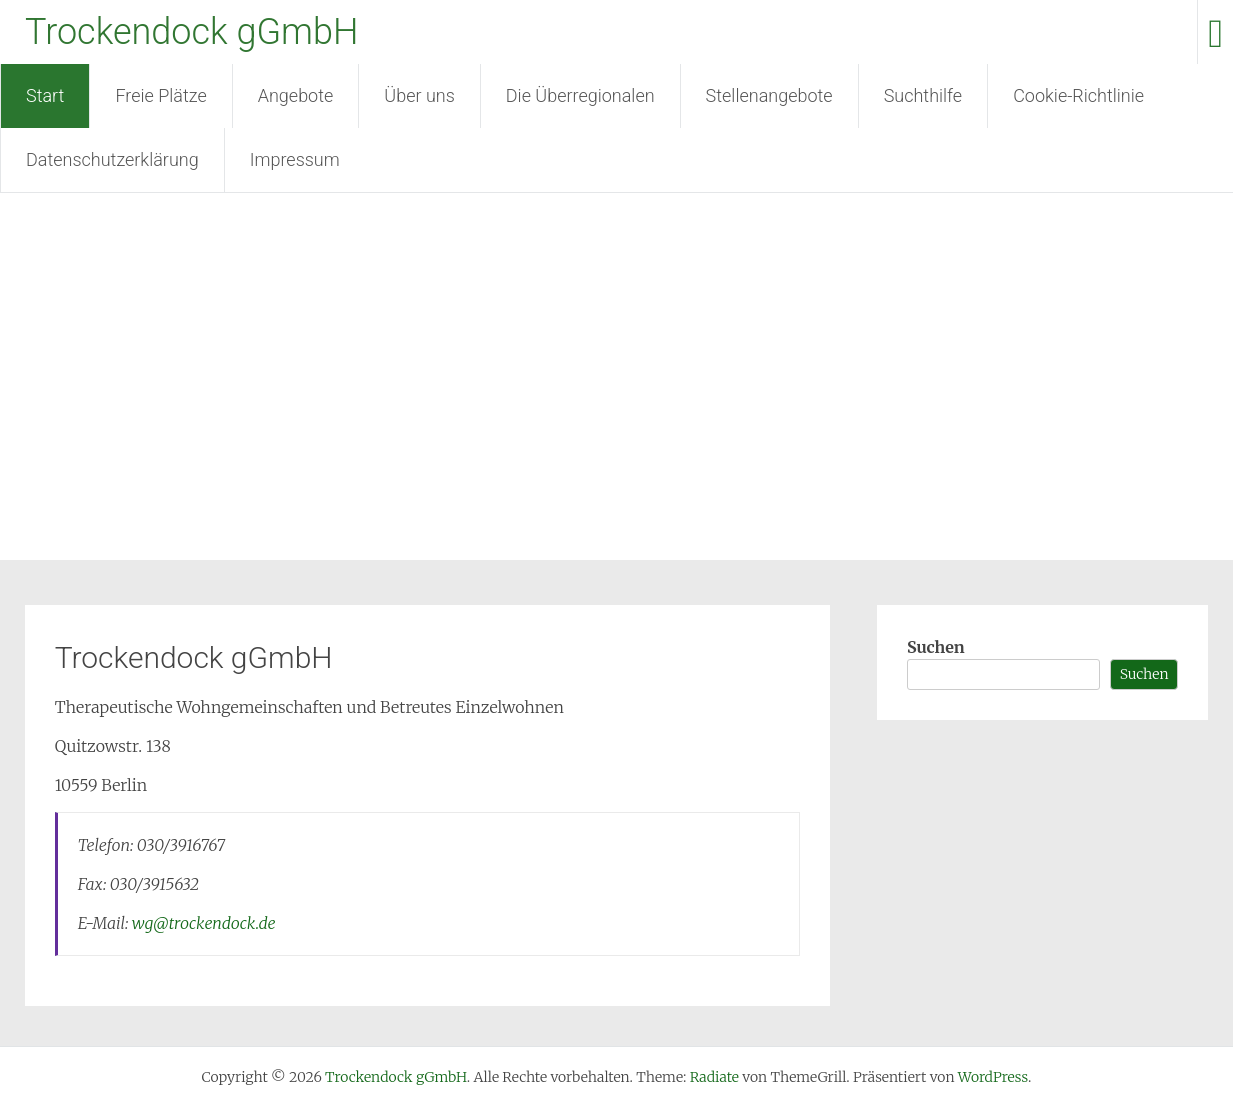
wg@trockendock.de (204, 923)
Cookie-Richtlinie (1078, 95)
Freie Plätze (160, 95)
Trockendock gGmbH (191, 32)
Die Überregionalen (580, 95)
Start (45, 95)
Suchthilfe (923, 95)
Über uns (419, 95)
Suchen (936, 647)
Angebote (296, 95)
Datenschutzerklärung (112, 159)
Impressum (295, 159)
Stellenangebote (769, 95)
